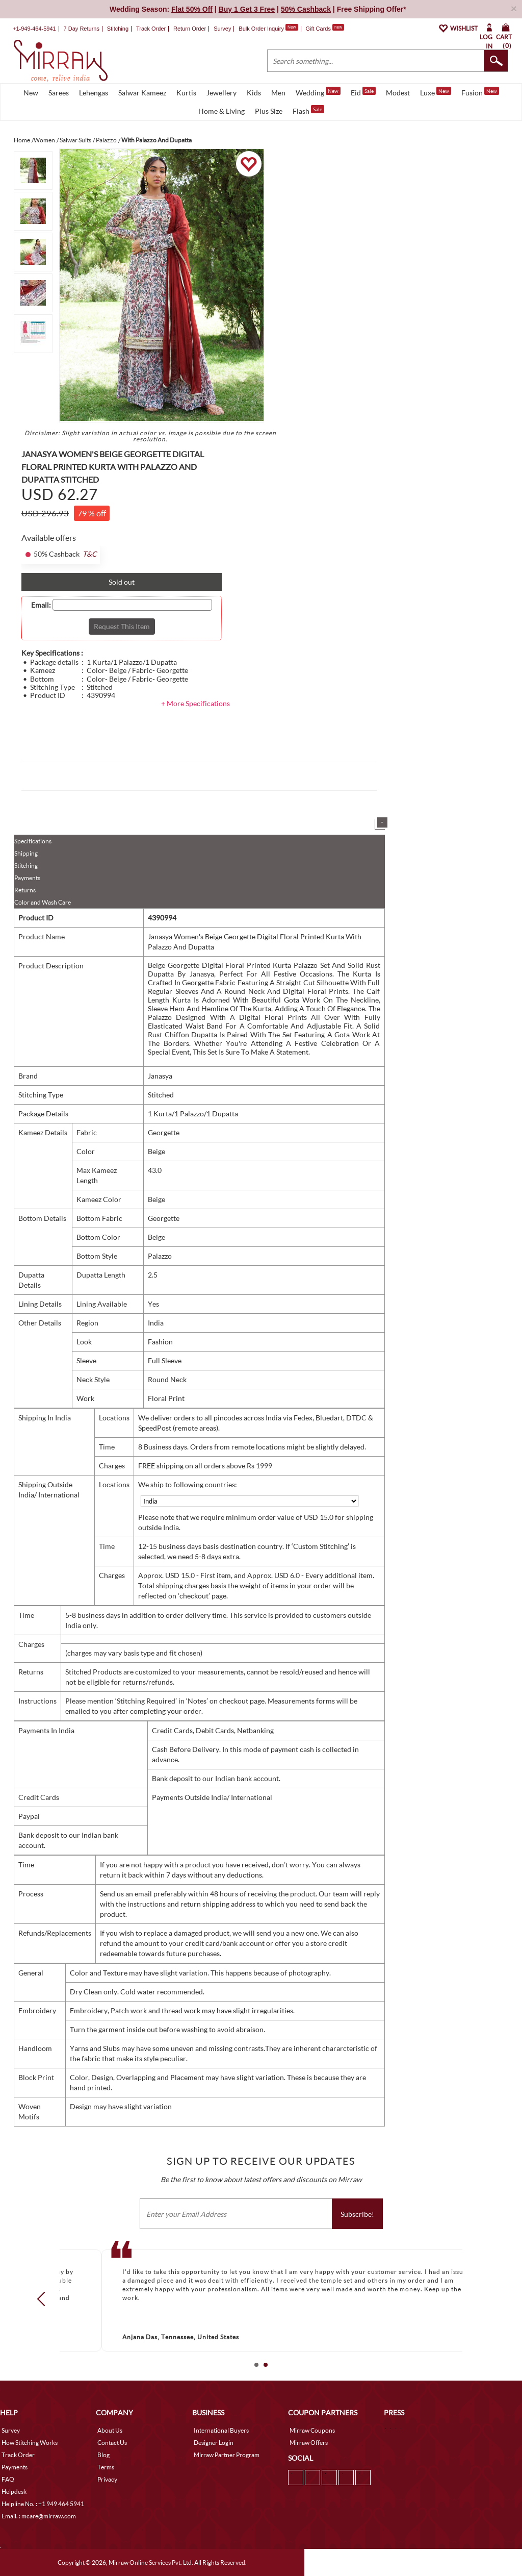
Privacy (107, 2479)
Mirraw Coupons (312, 2430)
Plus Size (268, 111)
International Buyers (221, 2430)
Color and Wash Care (42, 902)
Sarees (58, 92)
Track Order (151, 29)
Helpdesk (14, 2491)
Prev (44, 2299)
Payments (27, 878)
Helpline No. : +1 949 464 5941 (43, 2504)
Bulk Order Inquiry (261, 29)
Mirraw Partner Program (226, 2455)
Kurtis (186, 92)
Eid (363, 92)
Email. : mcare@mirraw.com (39, 2516)
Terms (105, 2467)
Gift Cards (324, 29)
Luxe (435, 92)
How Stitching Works (30, 2442)
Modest (398, 92)
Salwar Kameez (142, 92)
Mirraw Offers (309, 2442)
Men (278, 92)
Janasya (160, 1075)
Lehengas (93, 92)
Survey (222, 29)
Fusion (480, 92)
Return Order (189, 29)
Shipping (26, 853)
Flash (308, 110)
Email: (41, 605)
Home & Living (221, 111)
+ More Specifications (195, 703)
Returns (25, 890)
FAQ (8, 2479)
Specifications (32, 841)
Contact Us (112, 2442)
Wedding (318, 92)
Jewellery (221, 92)
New (30, 92)
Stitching (26, 865)
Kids (254, 92)
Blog (103, 2455)
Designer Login (213, 2442)
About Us (109, 2430)
